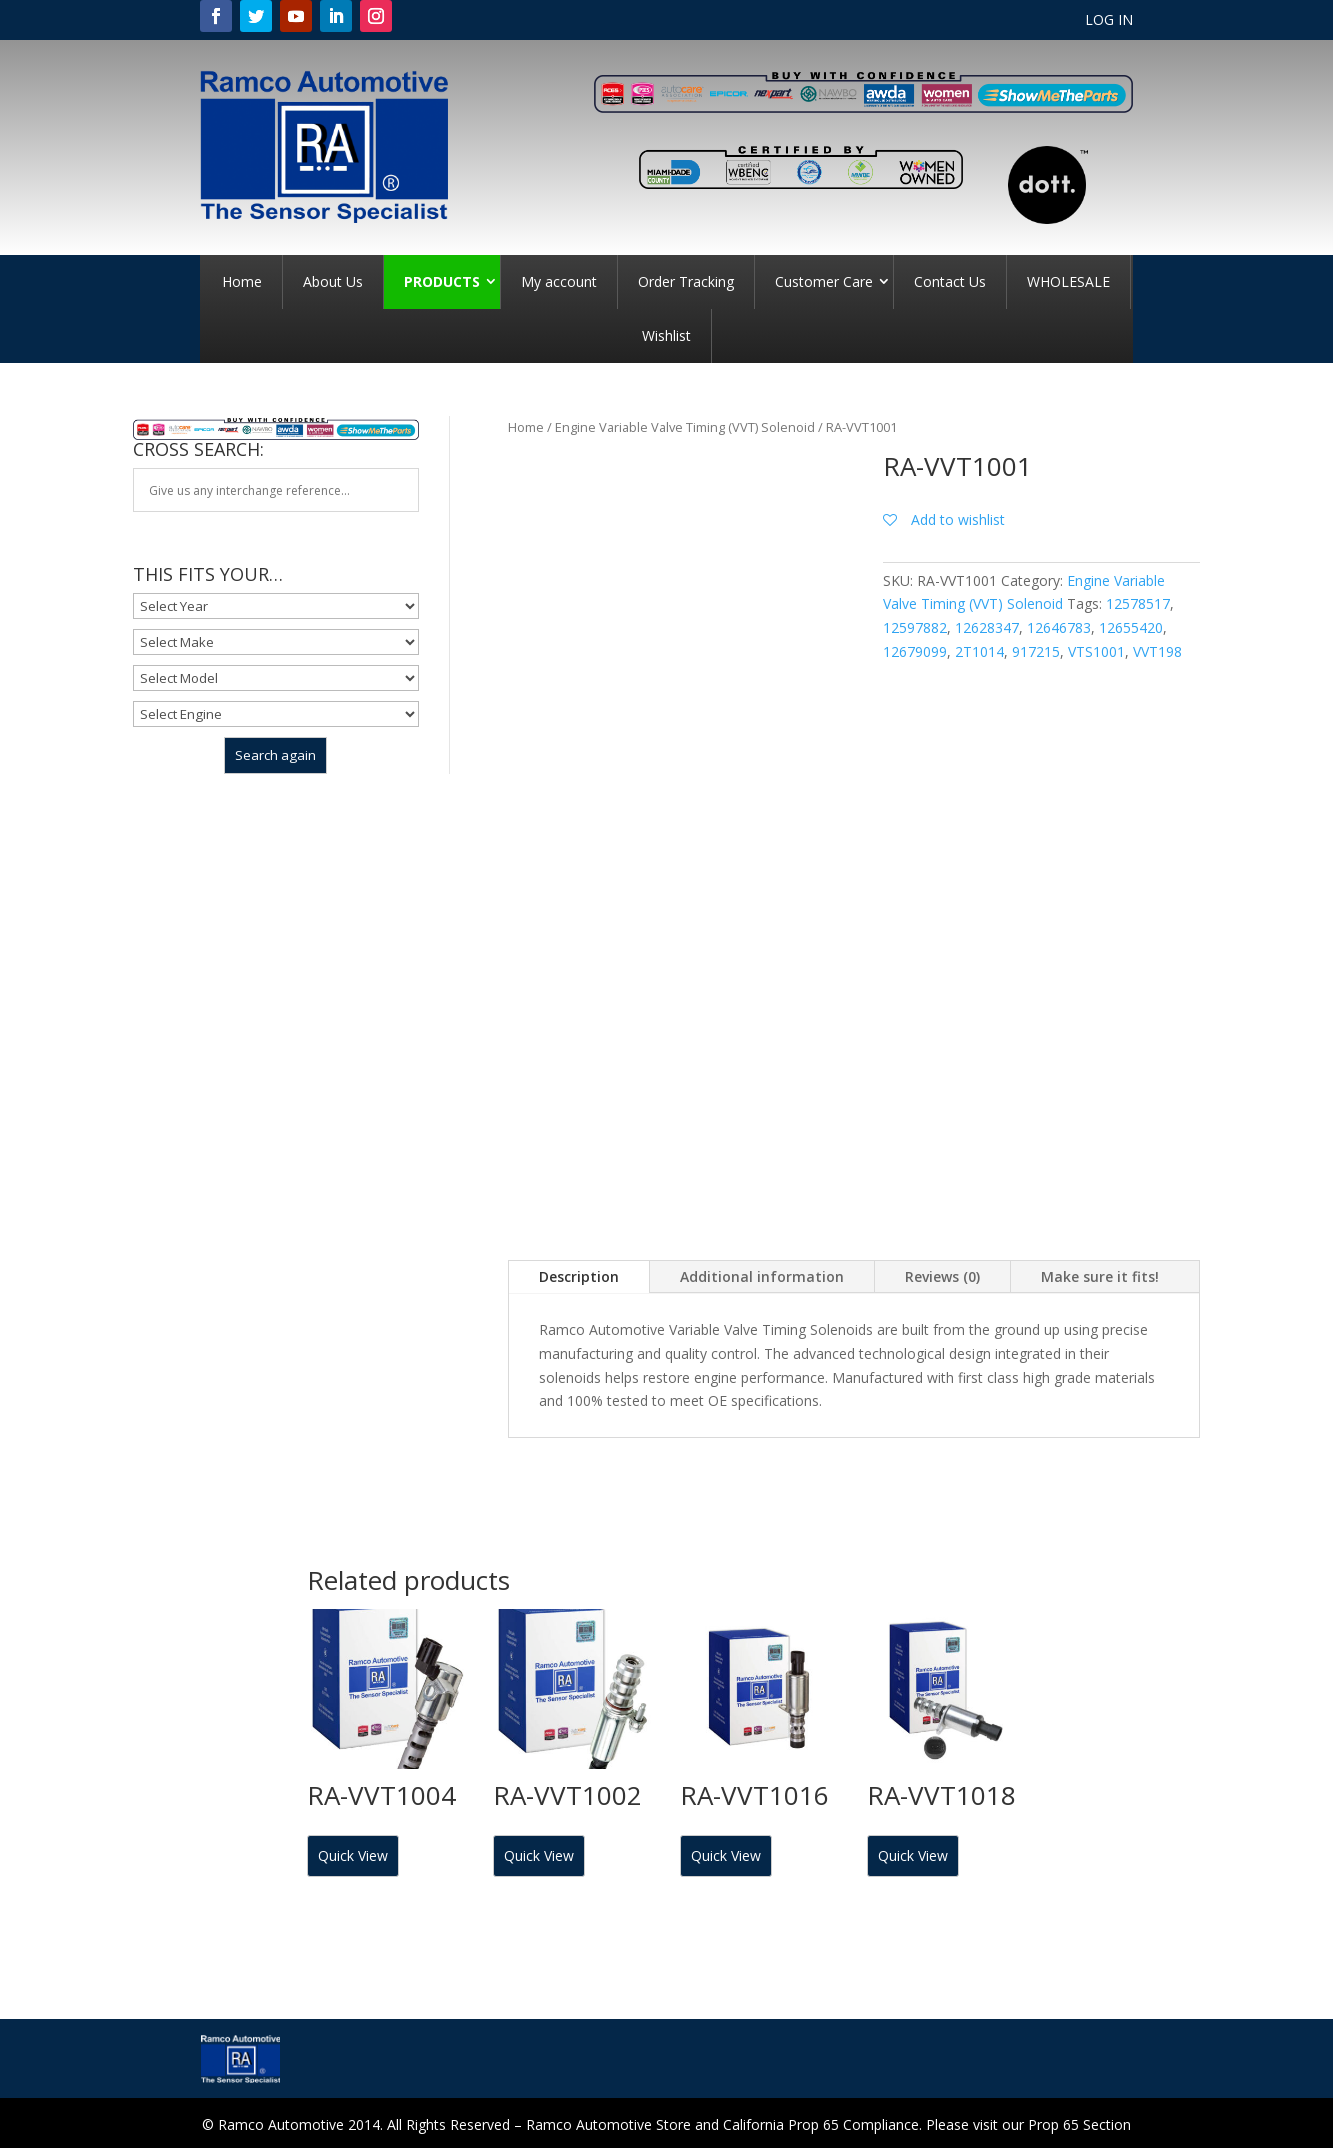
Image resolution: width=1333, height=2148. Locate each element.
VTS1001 (1096, 651)
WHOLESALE (1068, 281)
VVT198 (1157, 651)
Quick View (353, 1855)
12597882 (915, 627)
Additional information (762, 1276)
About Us (333, 281)
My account (559, 281)
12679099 (915, 651)
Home (242, 281)
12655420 (1131, 627)
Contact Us (950, 281)
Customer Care (824, 281)
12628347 (987, 627)
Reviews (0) (942, 1276)
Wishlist (666, 335)
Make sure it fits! (1100, 1276)
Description (579, 1276)
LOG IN (1109, 21)
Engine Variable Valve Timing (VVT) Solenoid (685, 427)
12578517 (1138, 603)
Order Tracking (686, 281)
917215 (1036, 651)
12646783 (1059, 627)
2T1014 (979, 651)
